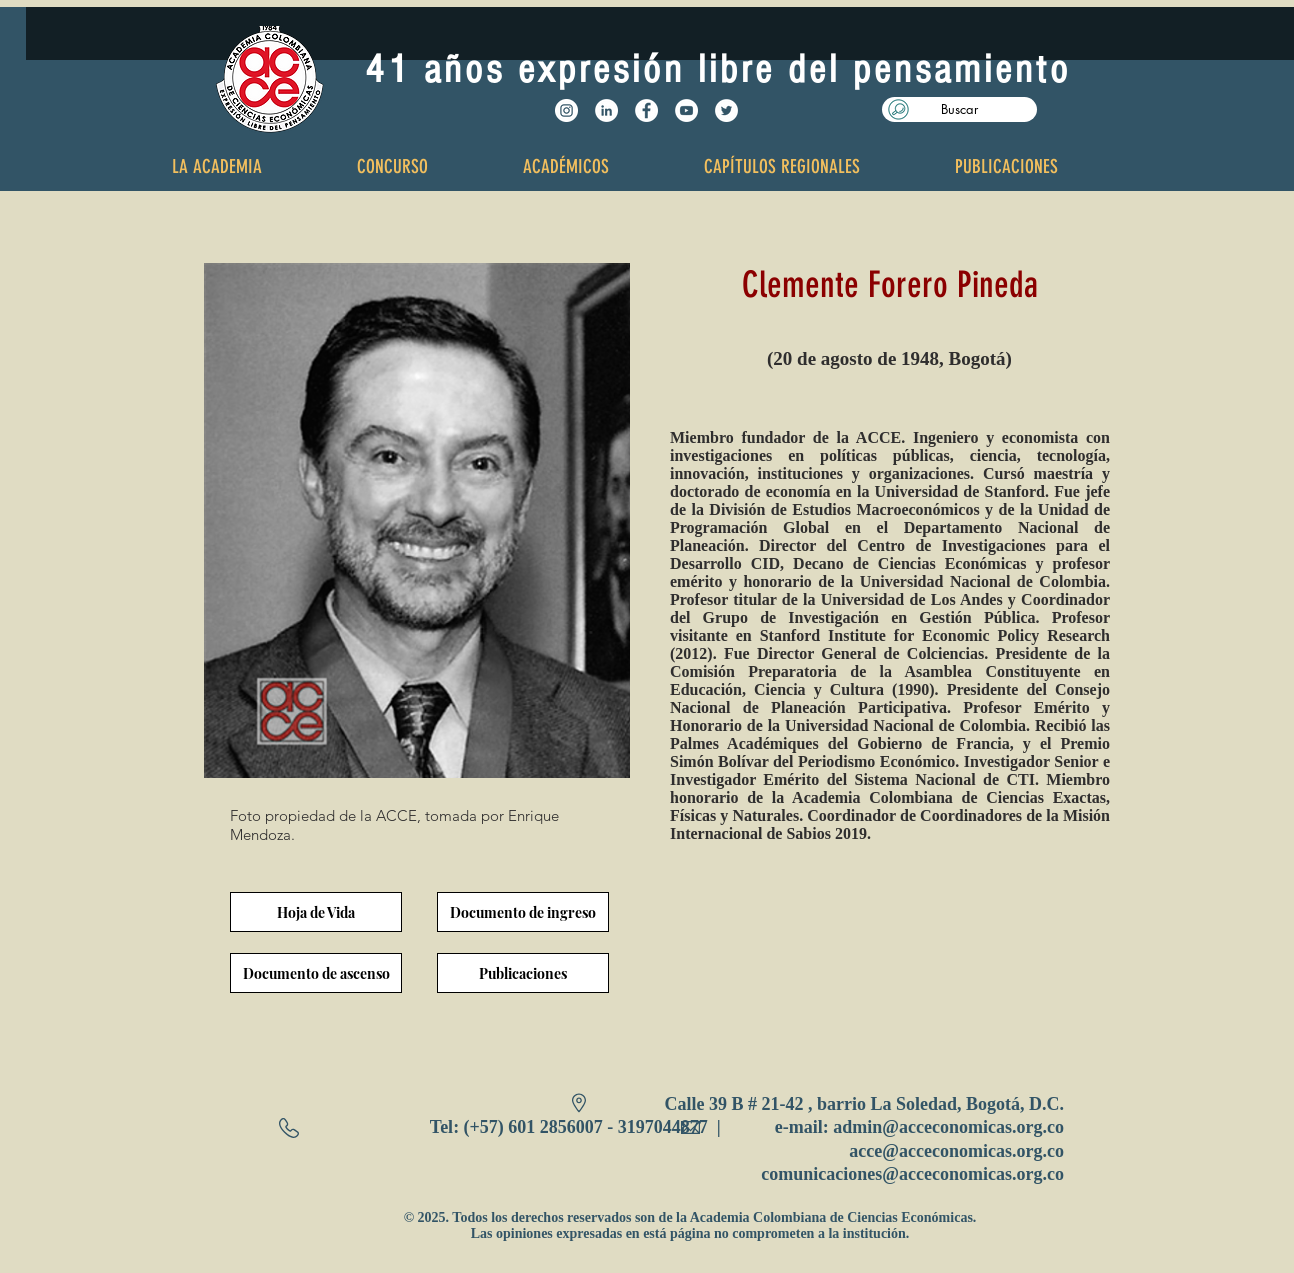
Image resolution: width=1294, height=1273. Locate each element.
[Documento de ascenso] (316, 973)
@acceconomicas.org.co (973, 1127)
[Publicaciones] (523, 973)
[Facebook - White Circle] (646, 110)
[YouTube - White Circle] (686, 110)
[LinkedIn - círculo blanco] (606, 110)
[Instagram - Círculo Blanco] (566, 110)
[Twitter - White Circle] (726, 110)
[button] (959, 109)
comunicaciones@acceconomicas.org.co (912, 1174)
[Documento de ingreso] (523, 912)
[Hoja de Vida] (316, 912)
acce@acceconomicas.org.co (956, 1151)
